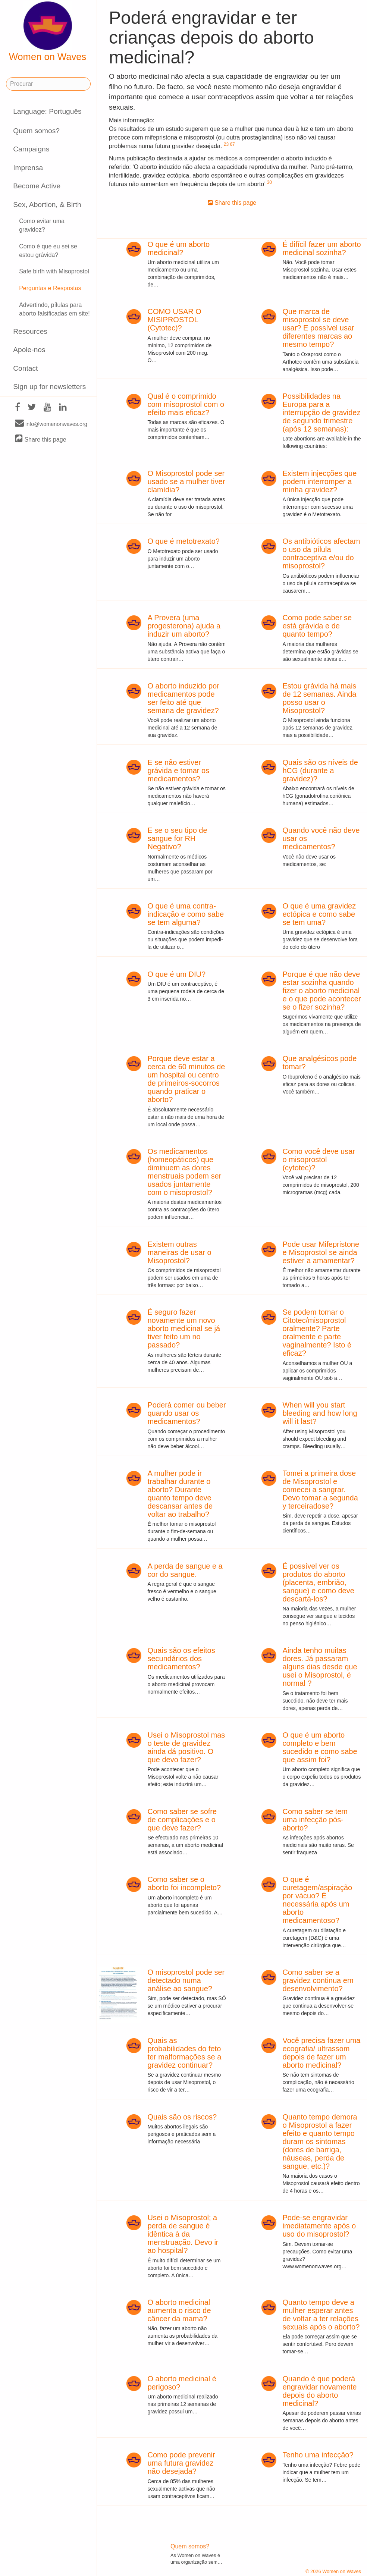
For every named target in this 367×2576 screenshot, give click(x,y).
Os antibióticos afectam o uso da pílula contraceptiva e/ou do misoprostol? (321, 553)
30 (269, 182)
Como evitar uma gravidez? (42, 225)
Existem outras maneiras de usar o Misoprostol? (179, 1252)
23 (226, 144)
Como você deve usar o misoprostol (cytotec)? (318, 1159)
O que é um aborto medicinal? (178, 248)
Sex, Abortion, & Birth (47, 204)
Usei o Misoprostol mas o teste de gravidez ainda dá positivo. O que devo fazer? (186, 1747)
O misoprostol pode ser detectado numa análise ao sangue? (186, 1980)
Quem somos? (36, 131)
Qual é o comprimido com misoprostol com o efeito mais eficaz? (185, 404)
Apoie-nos (29, 350)
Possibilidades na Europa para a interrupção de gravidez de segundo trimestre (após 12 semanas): (321, 412)
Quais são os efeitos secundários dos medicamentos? (181, 1658)
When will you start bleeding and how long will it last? (319, 1413)
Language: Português (47, 111)
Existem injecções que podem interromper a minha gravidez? (319, 481)
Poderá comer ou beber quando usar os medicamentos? (186, 1413)
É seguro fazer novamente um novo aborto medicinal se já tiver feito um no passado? (183, 1328)
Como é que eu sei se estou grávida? (48, 250)
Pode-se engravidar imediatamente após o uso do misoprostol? (319, 2225)
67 (232, 144)
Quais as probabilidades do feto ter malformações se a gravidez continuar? (184, 2052)
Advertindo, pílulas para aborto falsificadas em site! (54, 309)
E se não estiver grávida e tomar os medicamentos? (178, 770)
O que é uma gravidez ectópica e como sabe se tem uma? (319, 914)
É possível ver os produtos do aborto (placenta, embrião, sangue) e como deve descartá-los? (318, 1582)
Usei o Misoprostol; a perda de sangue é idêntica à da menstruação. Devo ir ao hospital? (182, 2234)
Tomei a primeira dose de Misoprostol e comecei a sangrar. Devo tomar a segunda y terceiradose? (320, 1489)
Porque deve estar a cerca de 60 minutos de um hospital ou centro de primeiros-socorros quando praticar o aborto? (186, 1079)
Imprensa (28, 168)
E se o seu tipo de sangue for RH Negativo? (177, 838)
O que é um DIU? (176, 974)
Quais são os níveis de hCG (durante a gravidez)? (320, 770)
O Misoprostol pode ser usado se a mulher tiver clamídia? (186, 481)
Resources (30, 331)
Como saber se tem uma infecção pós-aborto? (315, 1819)
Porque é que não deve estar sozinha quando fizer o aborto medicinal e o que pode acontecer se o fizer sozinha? (321, 990)
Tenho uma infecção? (317, 2455)
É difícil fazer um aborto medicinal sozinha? (321, 248)
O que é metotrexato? (183, 541)
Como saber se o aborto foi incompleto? (184, 1883)
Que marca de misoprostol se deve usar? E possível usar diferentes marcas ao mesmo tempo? (318, 327)
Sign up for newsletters (49, 386)
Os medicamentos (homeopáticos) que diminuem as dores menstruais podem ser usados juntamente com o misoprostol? (184, 1171)
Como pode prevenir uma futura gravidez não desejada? (181, 2463)
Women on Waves (48, 31)
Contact (25, 368)
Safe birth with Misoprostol (54, 271)
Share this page (40, 439)
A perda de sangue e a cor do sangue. (184, 1570)
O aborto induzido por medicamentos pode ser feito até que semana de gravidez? (183, 698)
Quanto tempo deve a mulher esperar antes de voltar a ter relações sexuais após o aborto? (321, 2314)
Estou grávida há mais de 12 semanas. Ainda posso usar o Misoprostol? (319, 698)
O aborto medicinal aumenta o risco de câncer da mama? (179, 2310)
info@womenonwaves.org (51, 423)
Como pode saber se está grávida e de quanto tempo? (317, 626)
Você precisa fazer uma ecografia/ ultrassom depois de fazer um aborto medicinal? (321, 2052)
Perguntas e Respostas (50, 288)
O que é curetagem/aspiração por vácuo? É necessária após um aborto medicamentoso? (317, 1899)
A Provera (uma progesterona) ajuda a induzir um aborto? (183, 626)
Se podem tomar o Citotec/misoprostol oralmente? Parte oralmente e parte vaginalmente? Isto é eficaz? (316, 1332)
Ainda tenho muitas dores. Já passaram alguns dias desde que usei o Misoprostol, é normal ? (319, 1666)
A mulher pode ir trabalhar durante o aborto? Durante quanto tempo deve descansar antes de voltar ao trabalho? (180, 1493)
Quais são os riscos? (182, 2117)
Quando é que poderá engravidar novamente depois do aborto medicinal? (319, 2391)
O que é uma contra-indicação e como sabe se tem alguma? (185, 914)
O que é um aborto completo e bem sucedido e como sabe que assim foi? (319, 1747)
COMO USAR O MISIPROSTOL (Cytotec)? (174, 319)
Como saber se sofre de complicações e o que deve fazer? (182, 1819)
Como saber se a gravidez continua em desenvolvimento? (317, 1980)
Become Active (36, 186)
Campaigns (31, 149)
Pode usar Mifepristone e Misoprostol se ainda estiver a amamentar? (320, 1252)
